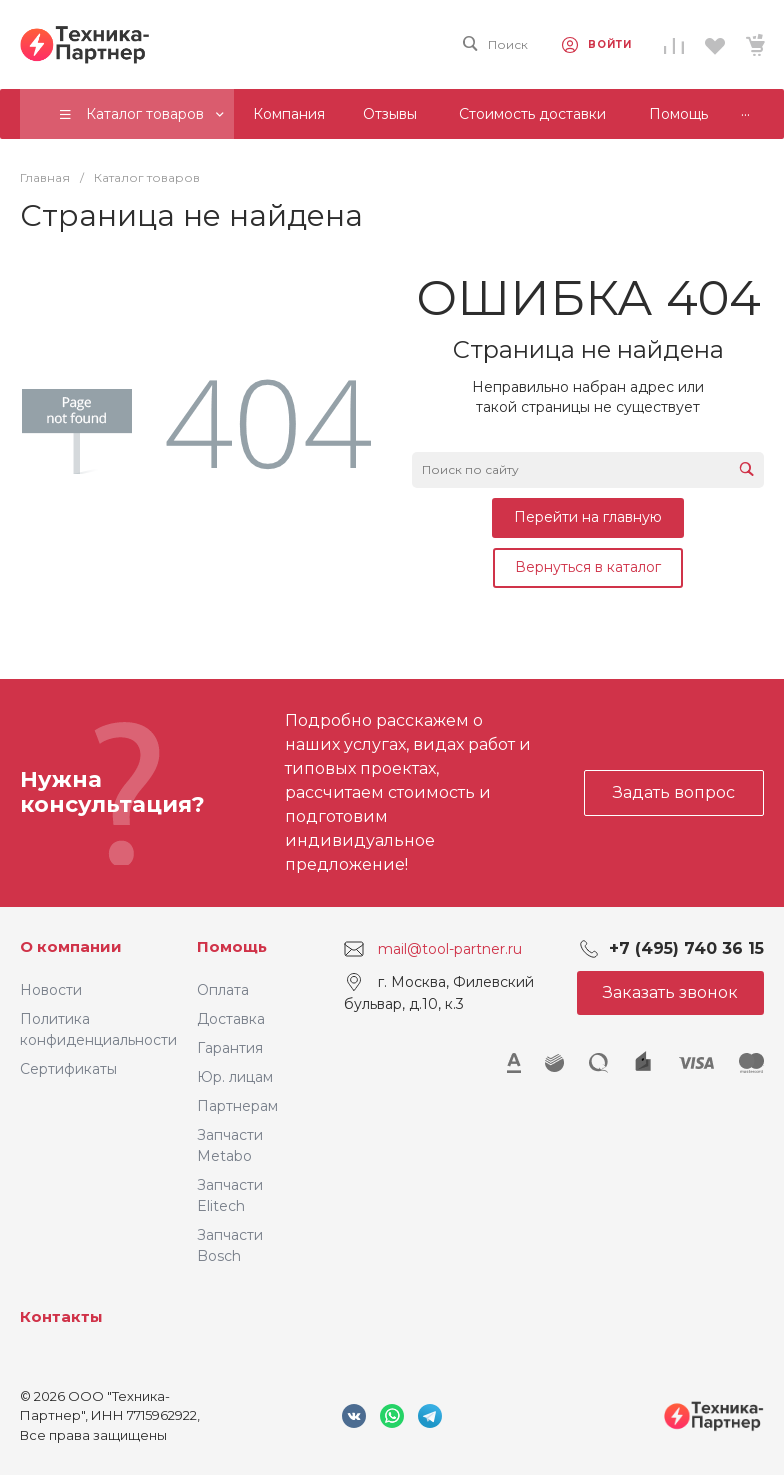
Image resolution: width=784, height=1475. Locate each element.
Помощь (232, 946)
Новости (51, 990)
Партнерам (237, 1106)
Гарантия (230, 1048)
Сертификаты (68, 1069)
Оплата (223, 990)
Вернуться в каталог (588, 567)
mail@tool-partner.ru (450, 948)
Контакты (61, 1316)
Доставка (231, 1019)
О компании (71, 946)
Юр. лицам (235, 1077)
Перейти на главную (588, 517)
